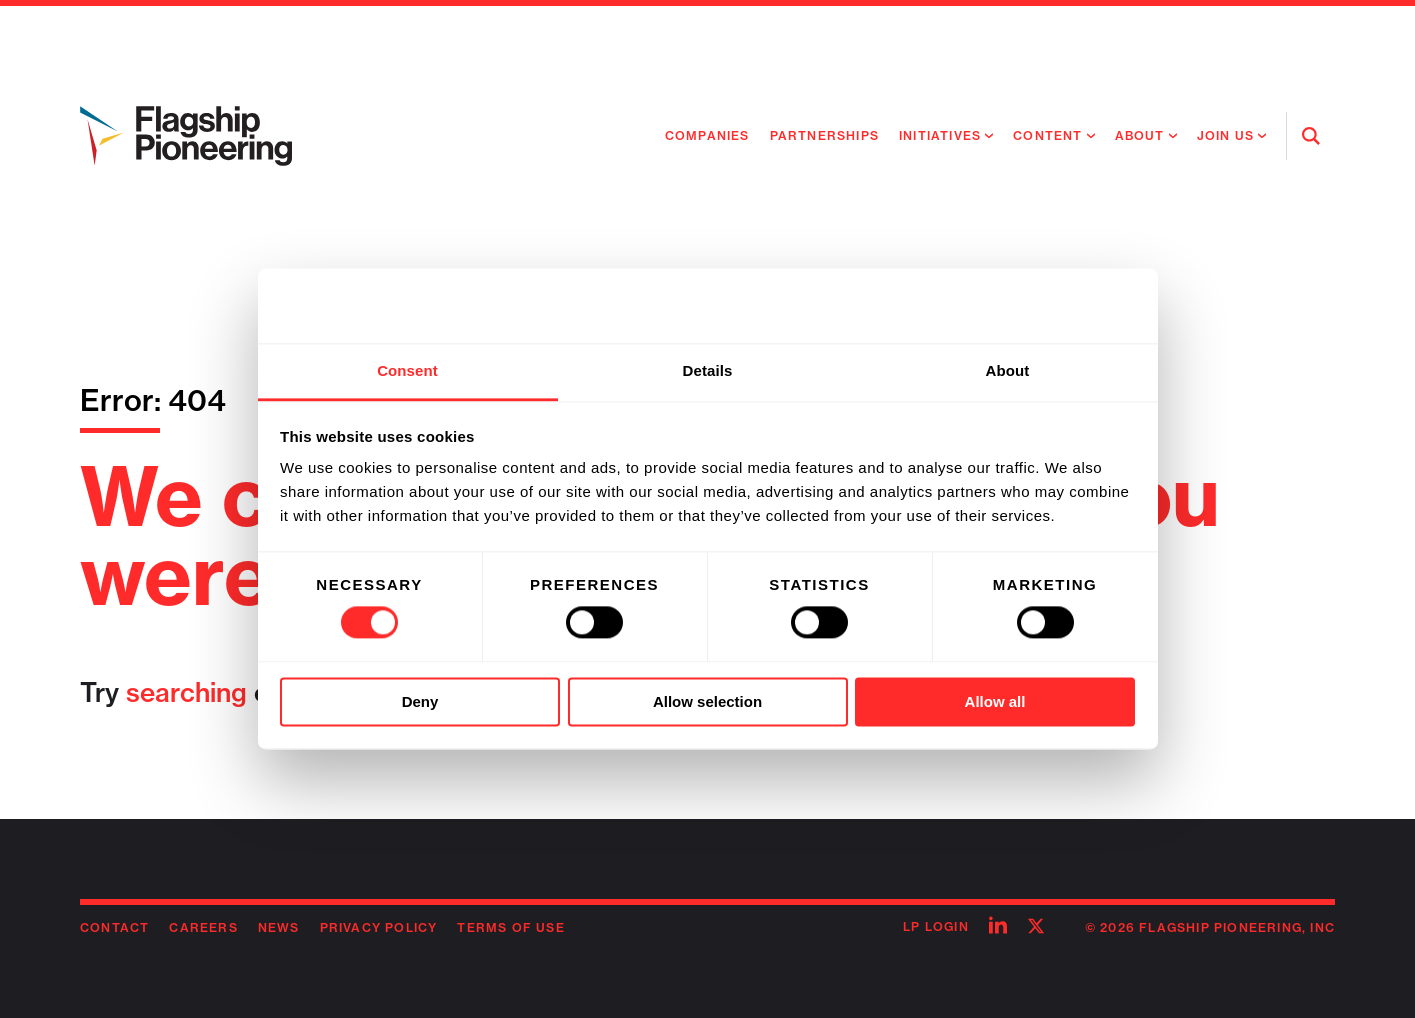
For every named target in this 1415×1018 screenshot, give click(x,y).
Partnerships (824, 135)
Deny (420, 701)
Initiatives (940, 135)
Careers (203, 927)
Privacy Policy (379, 927)
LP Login (936, 926)
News (279, 927)
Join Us (1225, 135)
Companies (707, 135)
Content (1047, 135)
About (1140, 135)
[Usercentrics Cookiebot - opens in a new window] (1047, 306)
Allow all (995, 701)
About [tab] (1008, 370)
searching (186, 692)
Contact (114, 927)
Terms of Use (510, 927)
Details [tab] (708, 370)
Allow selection (707, 701)
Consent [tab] (407, 370)
